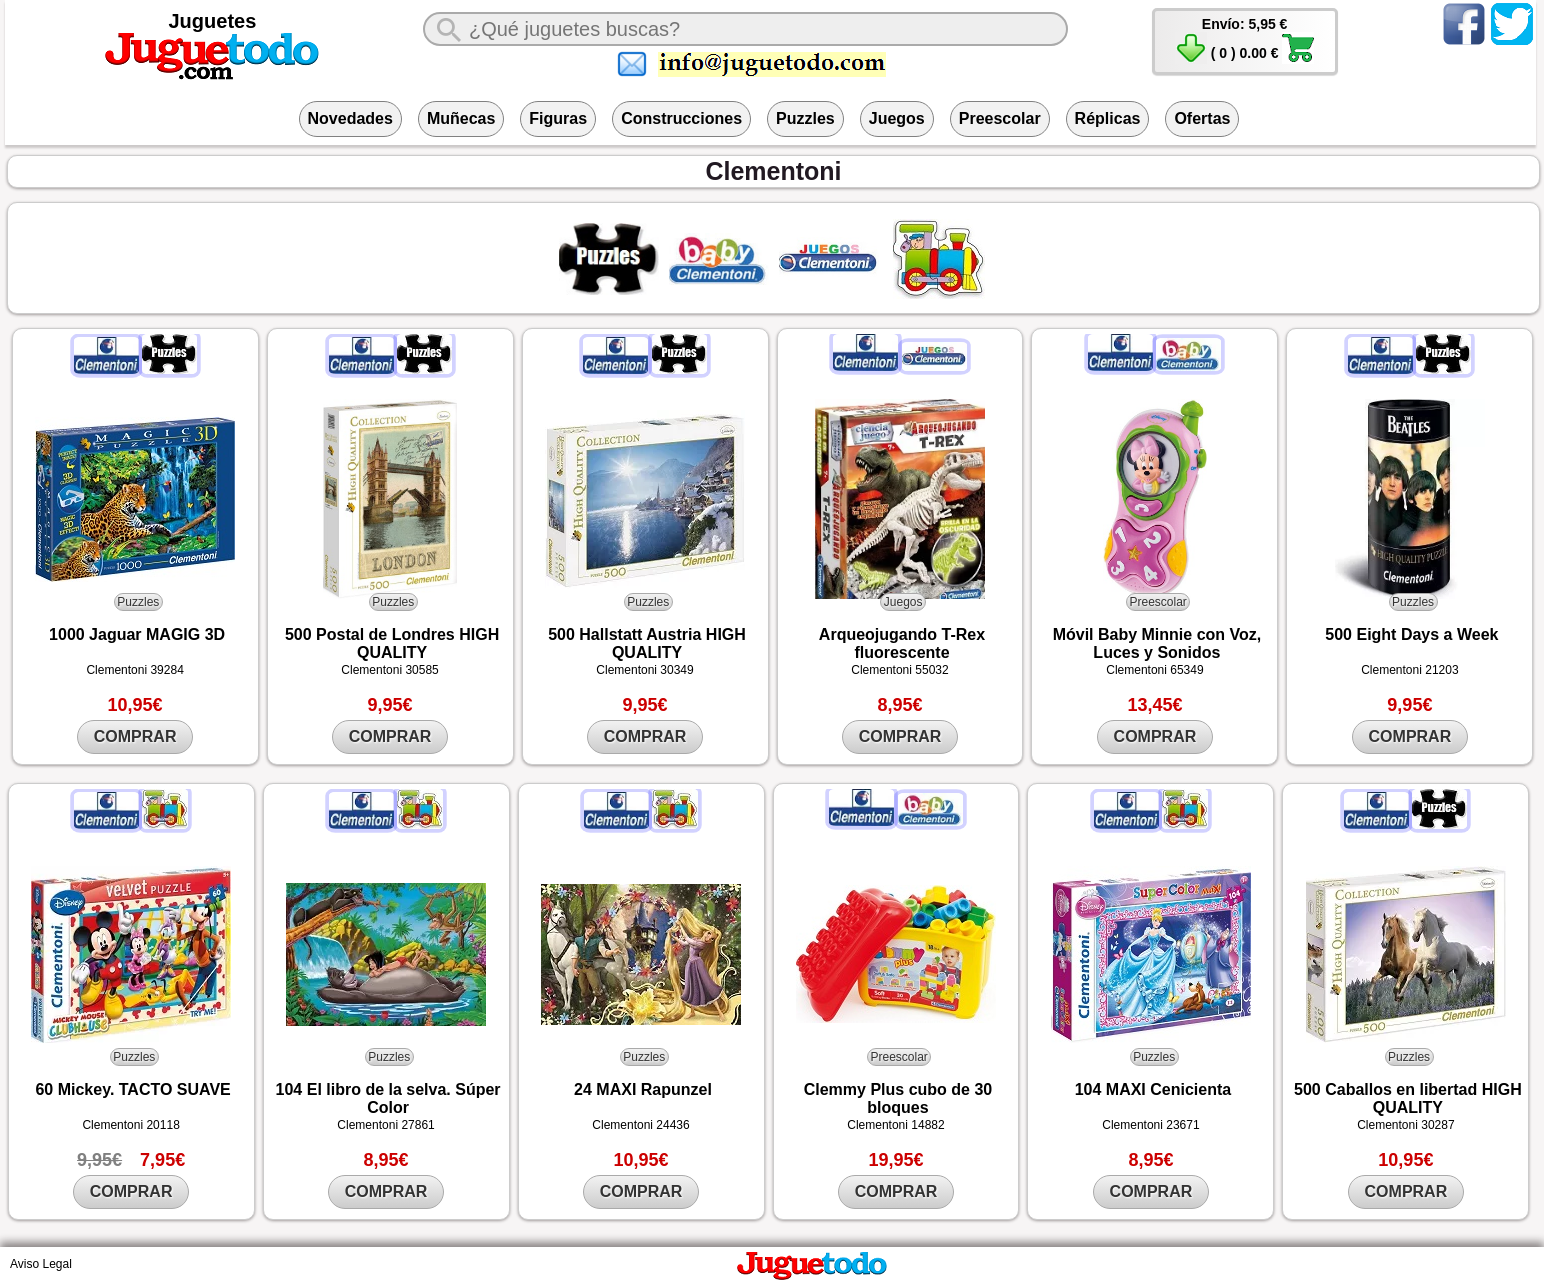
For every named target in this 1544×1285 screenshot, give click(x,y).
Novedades (350, 118)
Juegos (897, 118)
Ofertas (1202, 118)
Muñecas (461, 118)
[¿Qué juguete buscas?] (745, 29)
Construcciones (681, 118)
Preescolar (1000, 118)
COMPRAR (135, 736)
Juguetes (213, 21)
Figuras (558, 118)
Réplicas (1108, 118)
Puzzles (805, 118)
